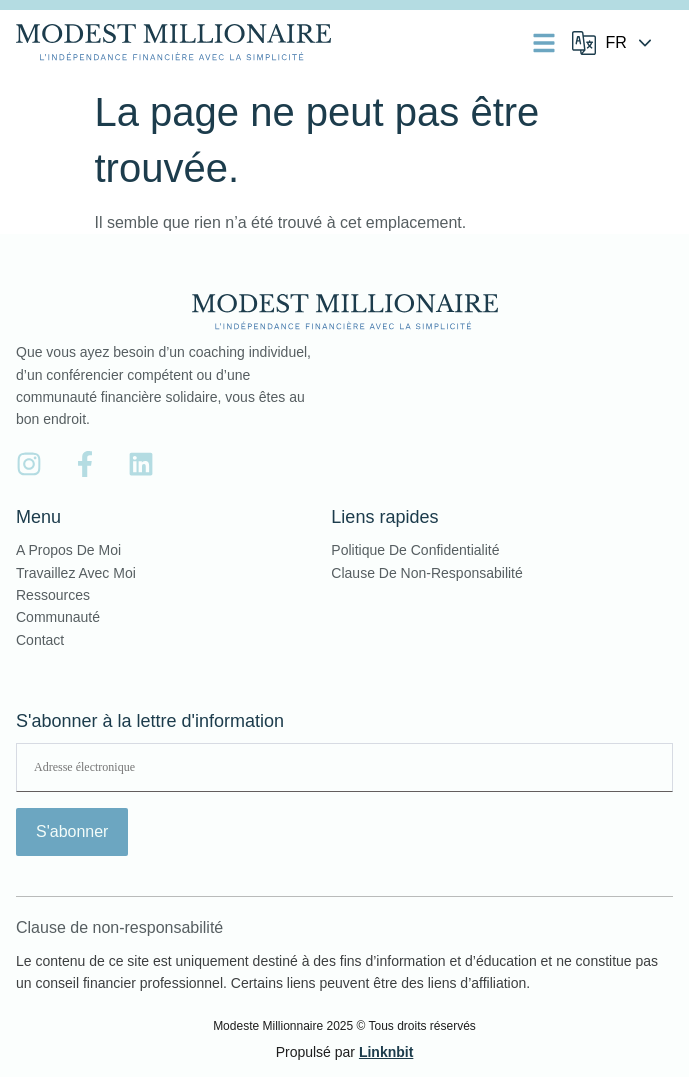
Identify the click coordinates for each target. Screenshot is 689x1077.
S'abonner (72, 831)
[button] (544, 43)
